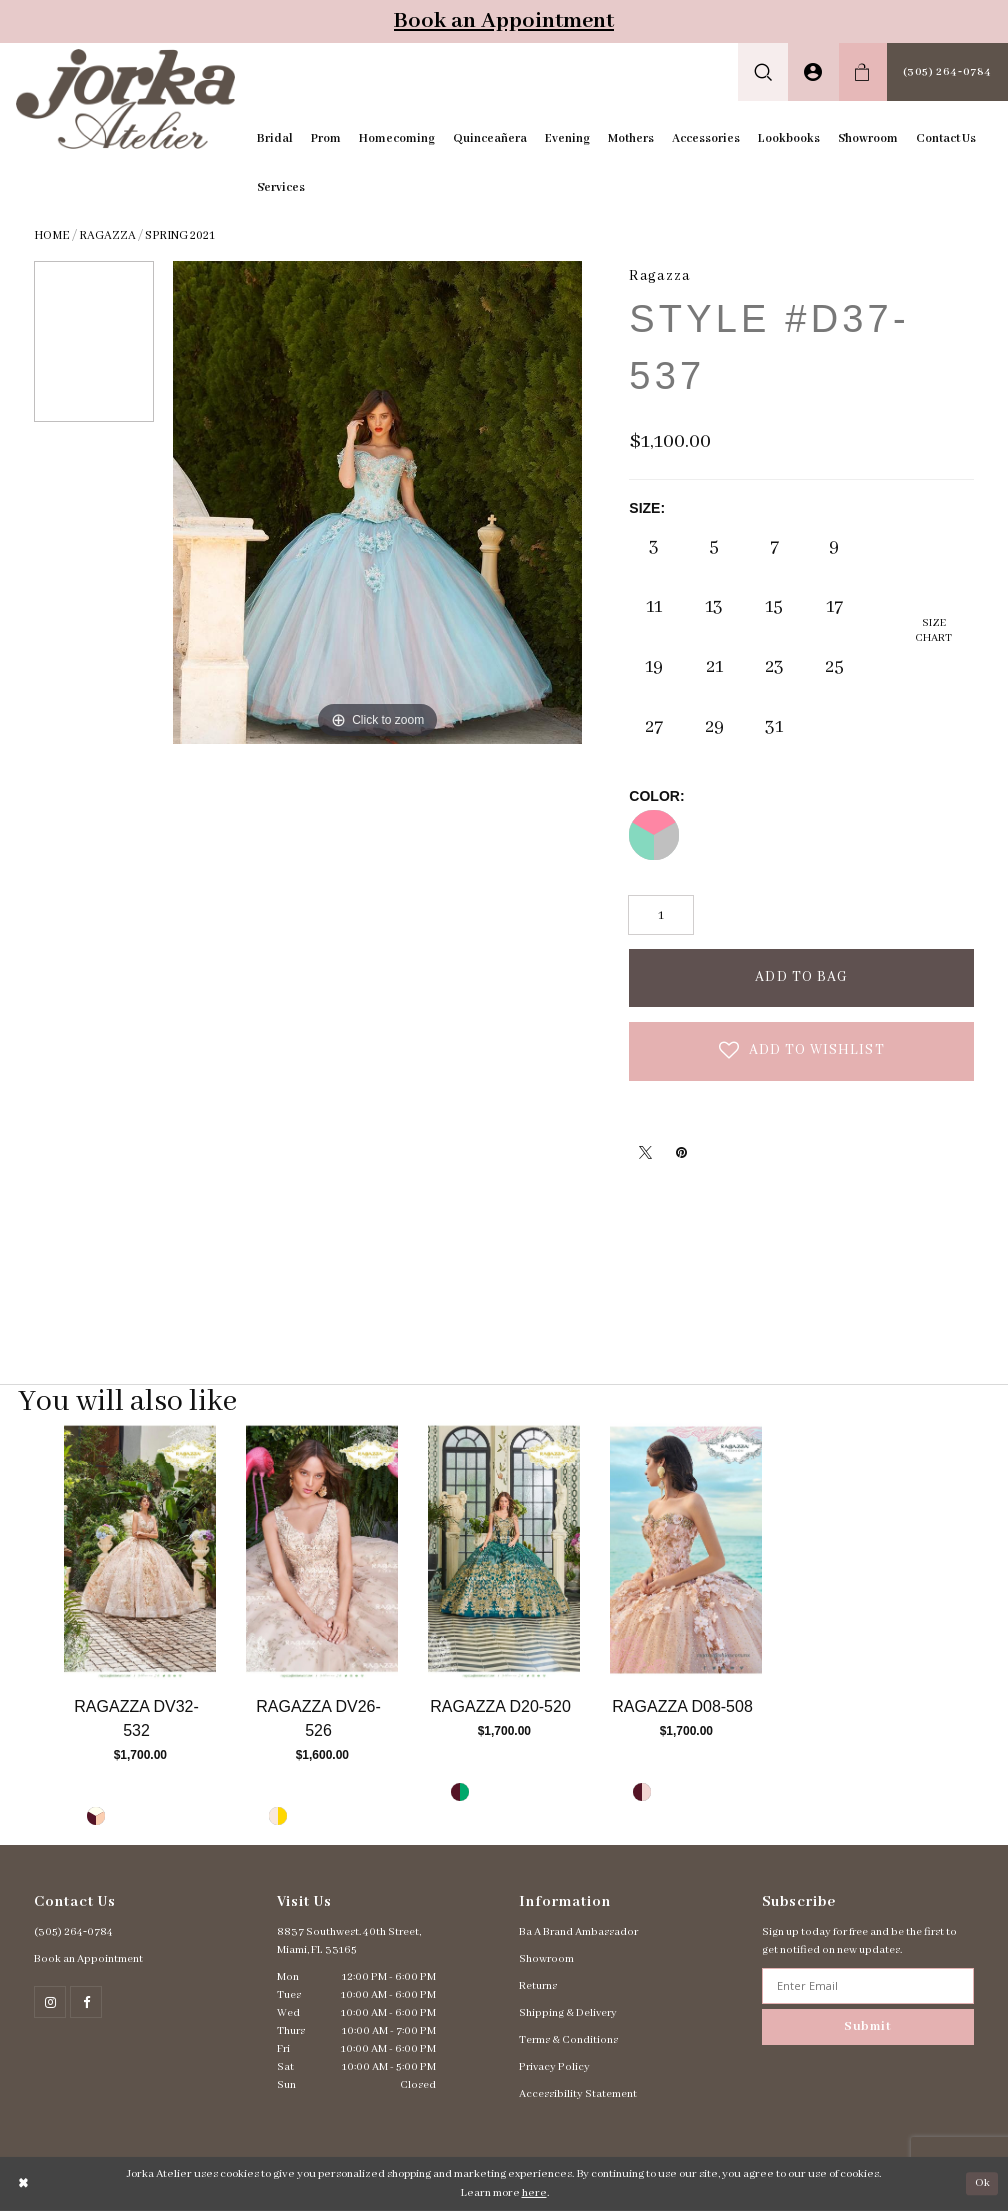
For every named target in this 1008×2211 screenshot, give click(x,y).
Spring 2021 (180, 235)
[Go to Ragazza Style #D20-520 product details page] (504, 1550)
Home (52, 235)
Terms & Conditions (568, 2040)
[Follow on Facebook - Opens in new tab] (86, 2002)
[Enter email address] (868, 1986)
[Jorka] (125, 99)
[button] (763, 72)
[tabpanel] (140, 1632)
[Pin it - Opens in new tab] (681, 1152)
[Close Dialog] (24, 2183)
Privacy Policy (554, 2067)
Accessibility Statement (578, 2094)
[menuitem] (763, 72)
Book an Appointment (504, 21)
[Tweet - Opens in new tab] (645, 1152)
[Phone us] (947, 72)
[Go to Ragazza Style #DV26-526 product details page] (322, 1550)
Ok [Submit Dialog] (982, 2183)
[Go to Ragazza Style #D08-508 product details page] (686, 1550)
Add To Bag (801, 977)
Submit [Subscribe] (868, 2026)
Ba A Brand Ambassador (578, 1932)
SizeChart (933, 630)
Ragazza (107, 235)
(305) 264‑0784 (73, 1932)
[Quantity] (661, 915)
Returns (538, 1986)
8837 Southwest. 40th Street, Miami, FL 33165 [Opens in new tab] (349, 1941)
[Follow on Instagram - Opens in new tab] (50, 2002)
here (534, 2193)
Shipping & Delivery (568, 2013)
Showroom (546, 1959)
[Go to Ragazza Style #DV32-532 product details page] (140, 1550)
